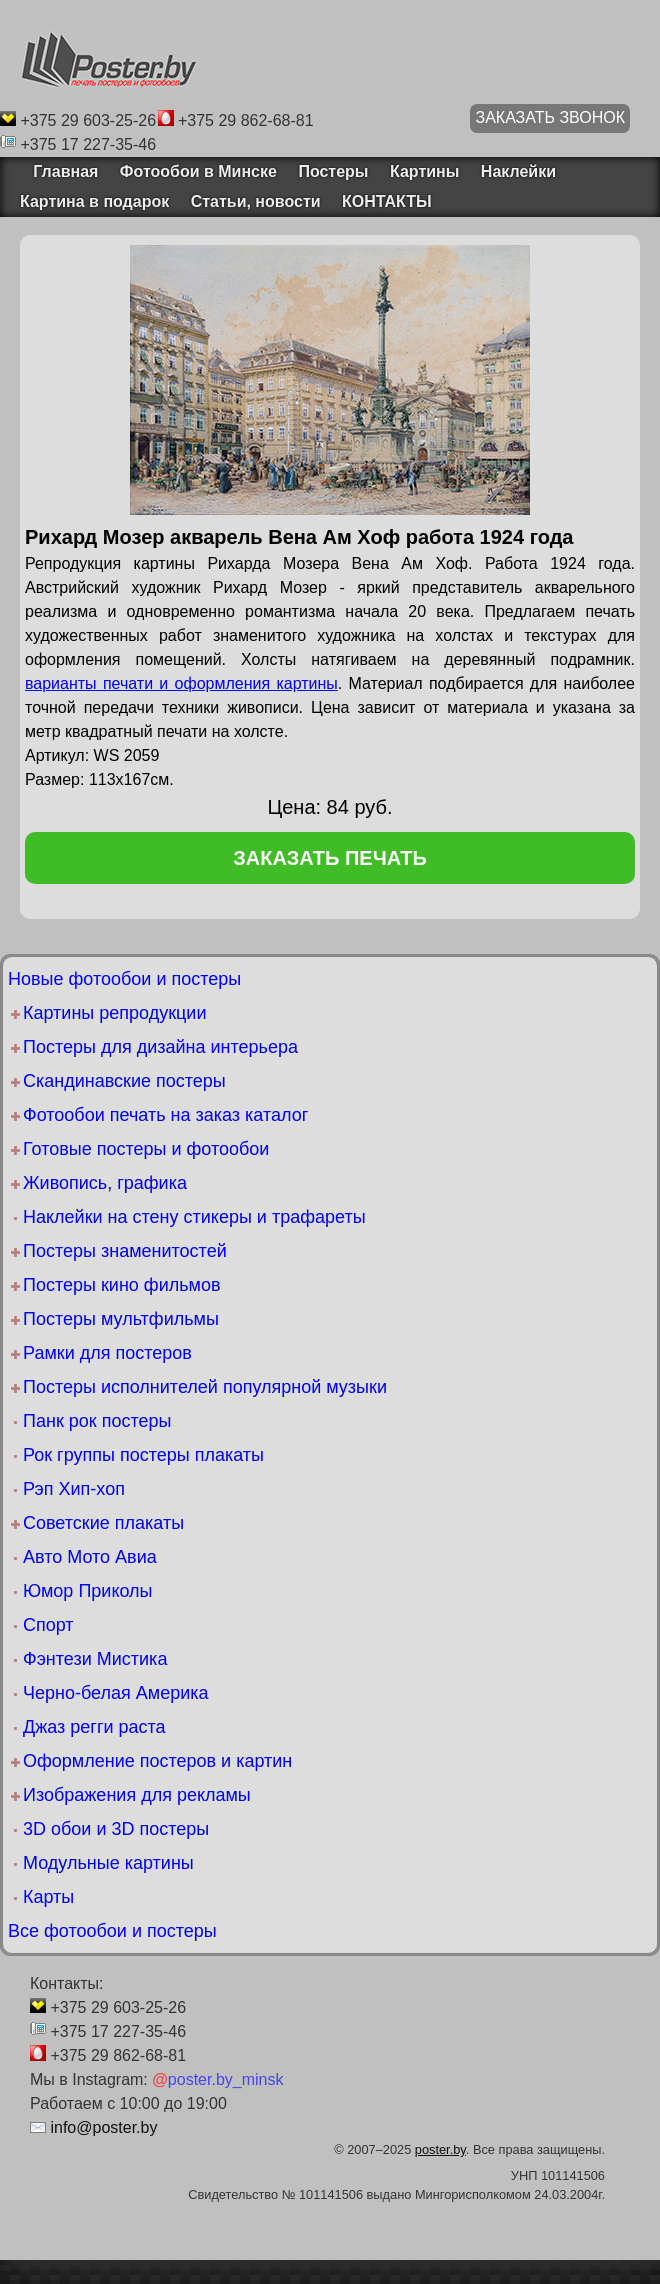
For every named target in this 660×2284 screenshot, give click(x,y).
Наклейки (518, 171)
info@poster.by (103, 2127)
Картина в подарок (94, 201)
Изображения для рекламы (137, 1795)
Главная (59, 171)
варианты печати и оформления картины (181, 683)
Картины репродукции (114, 1013)
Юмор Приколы (88, 1591)
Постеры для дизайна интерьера (160, 1047)
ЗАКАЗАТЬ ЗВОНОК (550, 117)
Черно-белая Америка (115, 1693)
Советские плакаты (103, 1523)
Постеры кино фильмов (122, 1285)
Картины (424, 171)
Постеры (333, 171)
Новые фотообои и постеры (124, 979)
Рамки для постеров (107, 1353)
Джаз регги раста (94, 1727)
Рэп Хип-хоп (74, 1489)
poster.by (440, 2149)
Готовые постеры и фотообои (146, 1149)
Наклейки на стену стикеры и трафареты (194, 1217)
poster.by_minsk (217, 2079)
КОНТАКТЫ (387, 201)
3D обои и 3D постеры (116, 1829)
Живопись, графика (105, 1183)
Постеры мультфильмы (121, 1319)
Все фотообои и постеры (112, 1931)
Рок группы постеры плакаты (143, 1455)
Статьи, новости (256, 201)
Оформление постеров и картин (157, 1761)
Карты (48, 1897)
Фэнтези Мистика (95, 1659)
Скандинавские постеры (124, 1081)
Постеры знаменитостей (125, 1251)
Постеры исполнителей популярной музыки (205, 1387)
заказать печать (330, 858)
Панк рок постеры (97, 1421)
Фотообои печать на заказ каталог (165, 1115)
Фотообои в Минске (198, 171)
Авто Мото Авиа (90, 1557)
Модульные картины (108, 1863)
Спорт (48, 1625)
